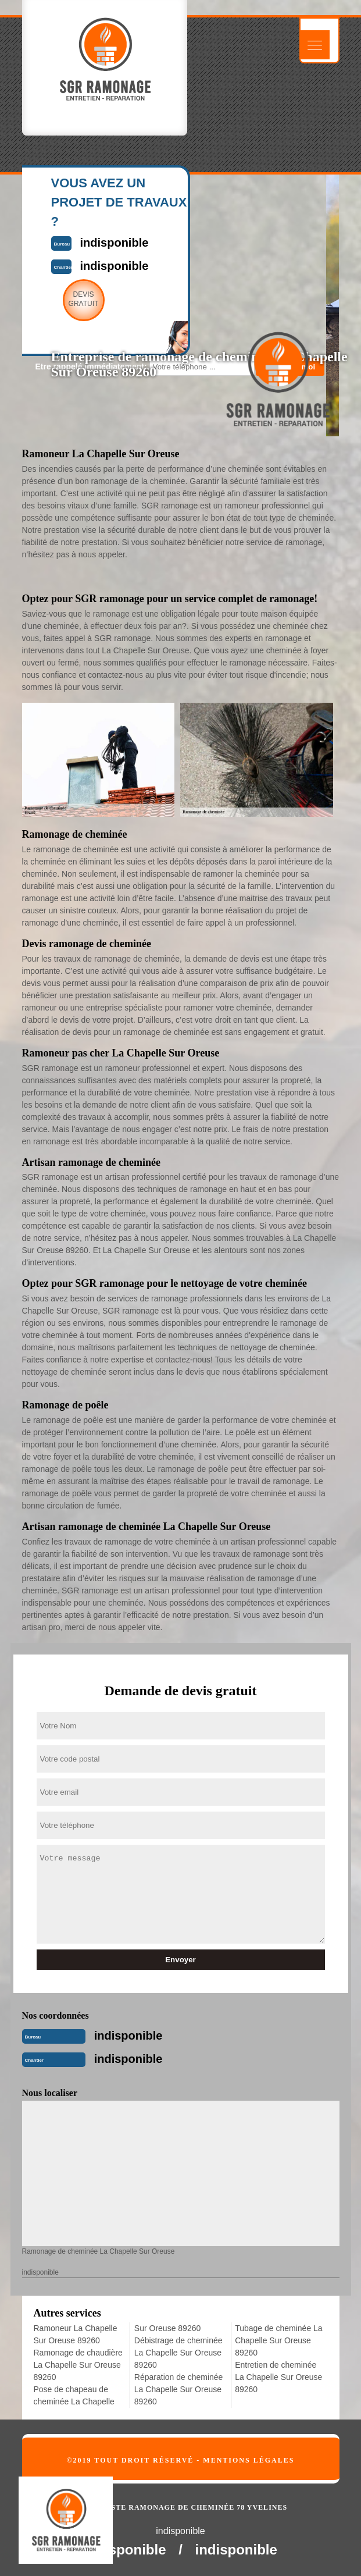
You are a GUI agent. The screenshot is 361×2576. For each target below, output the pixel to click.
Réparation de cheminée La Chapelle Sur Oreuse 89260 (178, 2389)
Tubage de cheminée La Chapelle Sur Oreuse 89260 (278, 2340)
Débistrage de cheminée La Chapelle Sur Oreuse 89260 (178, 2352)
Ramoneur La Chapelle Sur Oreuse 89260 (75, 2334)
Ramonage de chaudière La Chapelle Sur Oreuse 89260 (78, 2365)
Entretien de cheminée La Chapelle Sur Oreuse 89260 (278, 2377)
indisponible (128, 2035)
